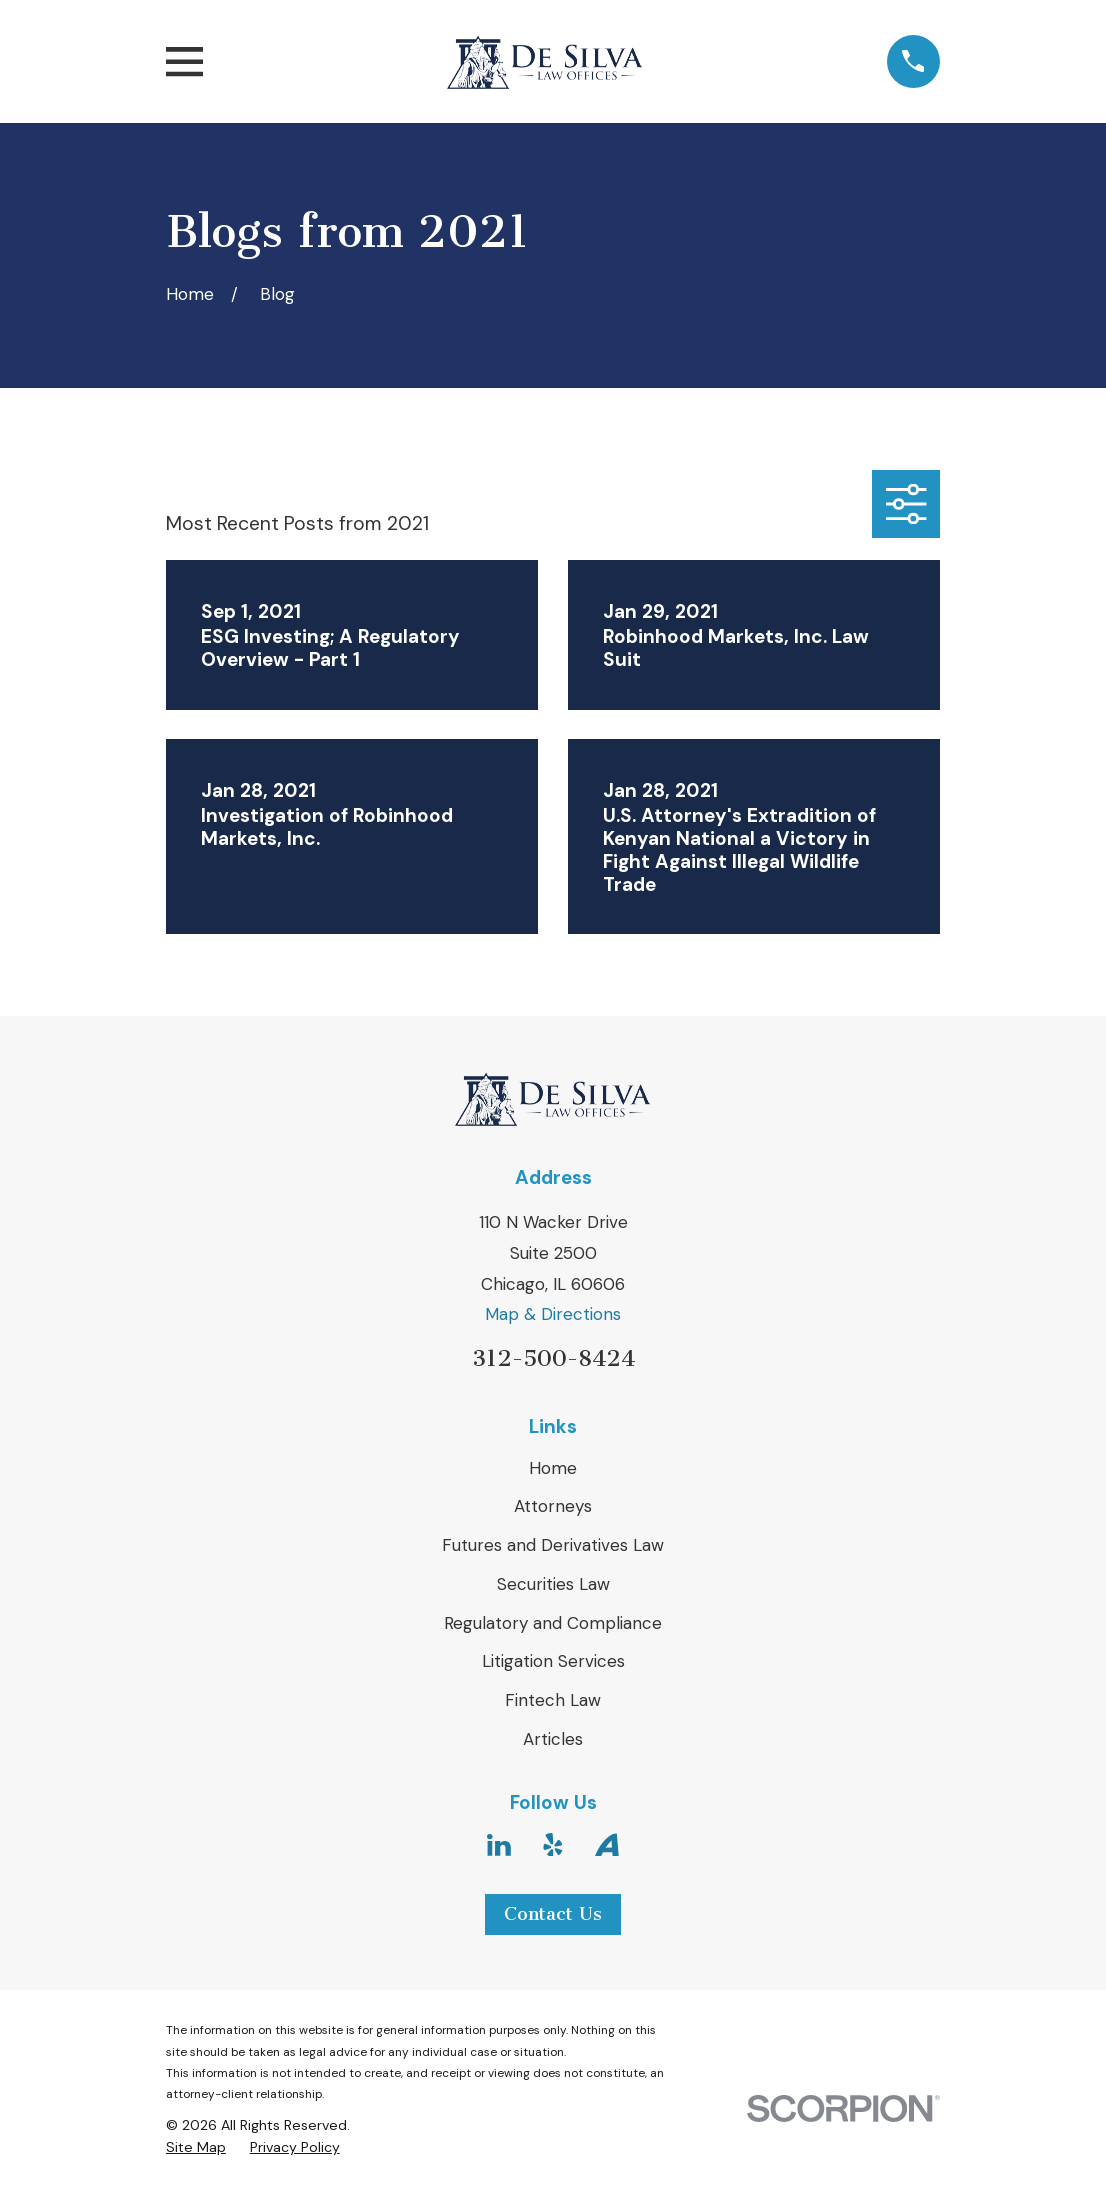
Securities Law (553, 1584)
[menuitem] (196, 2148)
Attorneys (553, 1506)
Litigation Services (553, 1661)
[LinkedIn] (499, 1845)
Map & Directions (553, 1314)
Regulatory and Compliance (553, 1623)
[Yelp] (553, 1845)
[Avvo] (607, 1845)
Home (553, 1468)
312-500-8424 (553, 1358)
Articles (553, 1739)
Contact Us (553, 1914)
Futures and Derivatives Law (553, 1545)
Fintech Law (553, 1700)
